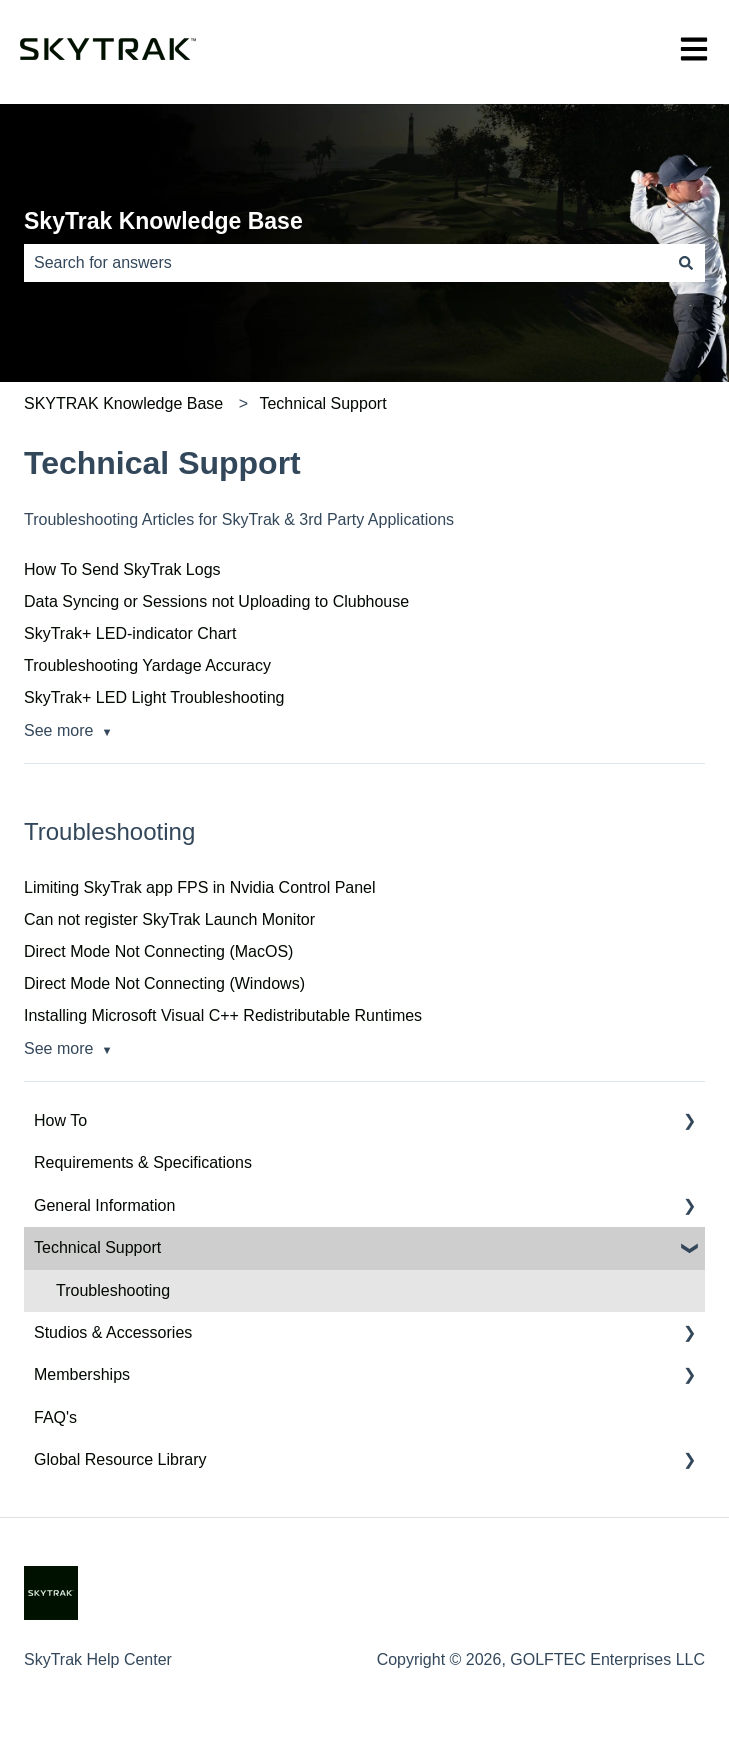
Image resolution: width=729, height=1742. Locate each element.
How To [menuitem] (60, 1120)
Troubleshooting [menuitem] (113, 1290)
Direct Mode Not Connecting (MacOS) (158, 951)
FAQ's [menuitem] (55, 1417)
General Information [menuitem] (104, 1205)
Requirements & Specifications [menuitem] (143, 1162)
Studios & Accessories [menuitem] (113, 1332)
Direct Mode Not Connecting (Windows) (164, 983)
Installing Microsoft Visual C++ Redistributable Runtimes (223, 1015)
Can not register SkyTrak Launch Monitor (169, 919)
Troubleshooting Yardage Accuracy (147, 665)
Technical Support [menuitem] (97, 1247)
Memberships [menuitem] (82, 1374)
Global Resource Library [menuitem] (120, 1459)
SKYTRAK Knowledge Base (123, 403)
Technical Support (322, 403)
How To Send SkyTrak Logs (122, 569)
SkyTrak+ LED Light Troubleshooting (154, 697)
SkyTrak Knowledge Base (163, 221)
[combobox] (345, 263)
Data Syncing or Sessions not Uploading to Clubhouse (216, 601)
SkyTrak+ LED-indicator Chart (130, 633)
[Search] (686, 263)
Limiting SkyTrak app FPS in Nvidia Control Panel (200, 887)
